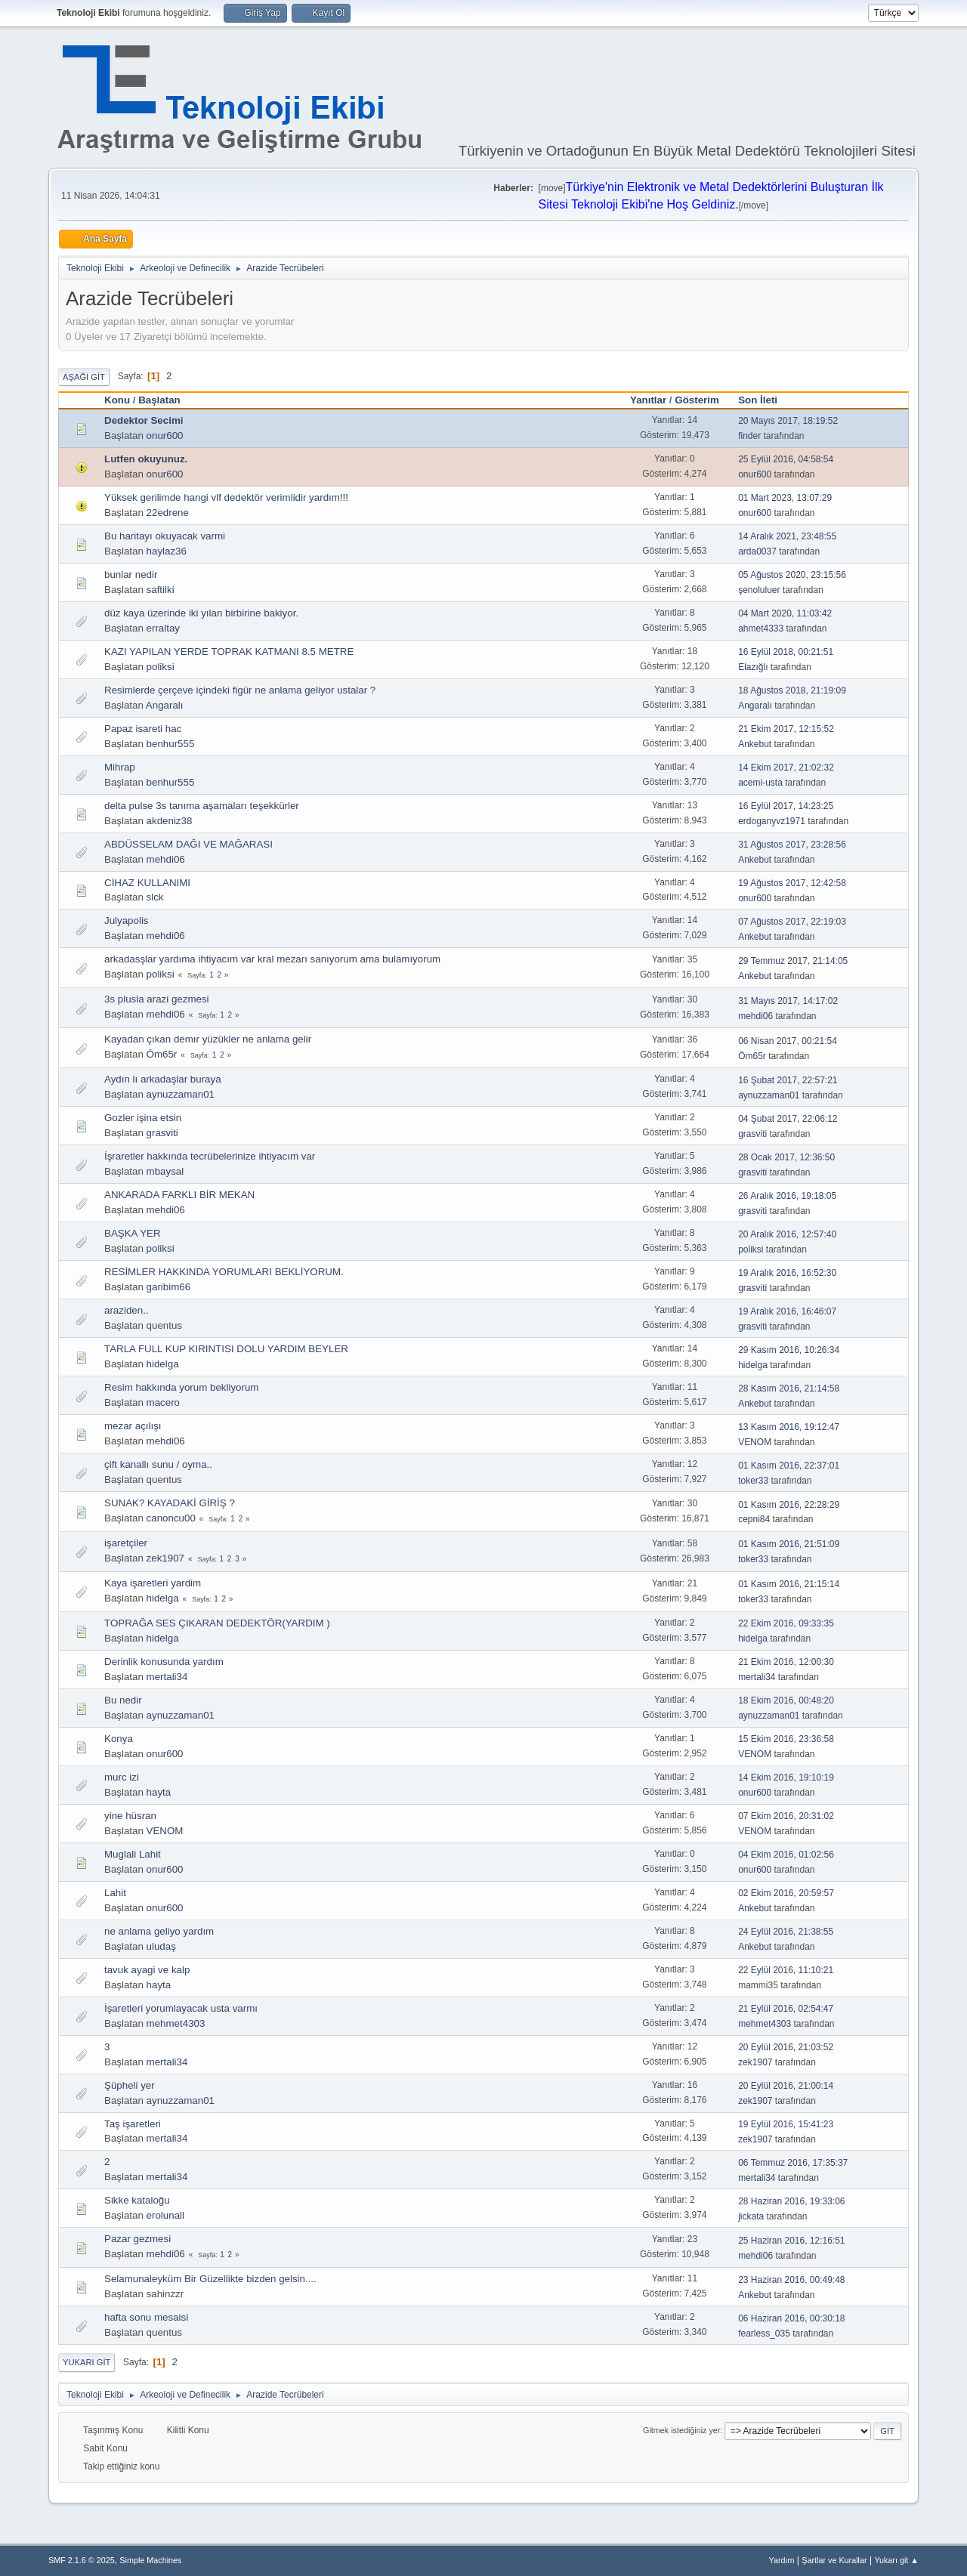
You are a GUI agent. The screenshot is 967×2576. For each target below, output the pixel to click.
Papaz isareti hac (142, 728)
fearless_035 (764, 2333)
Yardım (782, 2560)
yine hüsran (130, 1815)
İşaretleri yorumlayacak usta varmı (181, 2008)
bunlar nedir (130, 574)
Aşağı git (84, 376)
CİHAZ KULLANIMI (147, 882)
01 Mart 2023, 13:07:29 (785, 498)
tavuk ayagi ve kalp (147, 1969)
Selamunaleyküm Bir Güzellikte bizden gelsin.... (210, 2278)
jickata (751, 2216)
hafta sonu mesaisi (146, 2317)
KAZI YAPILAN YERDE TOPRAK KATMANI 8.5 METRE (229, 651)
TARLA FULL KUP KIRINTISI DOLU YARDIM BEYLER (226, 1348)
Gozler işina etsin (142, 1117)
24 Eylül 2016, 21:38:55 (785, 1931)
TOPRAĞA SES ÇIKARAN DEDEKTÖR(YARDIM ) (217, 1623)
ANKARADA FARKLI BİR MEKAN (179, 1194)
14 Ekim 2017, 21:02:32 (786, 767)
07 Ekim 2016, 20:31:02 (786, 1816)
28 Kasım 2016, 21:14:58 (788, 1388)
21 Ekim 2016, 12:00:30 (786, 1662)
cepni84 (754, 1519)
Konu (117, 400)
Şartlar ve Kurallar (834, 2560)
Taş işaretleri (132, 2124)
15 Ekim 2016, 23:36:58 (786, 1739)
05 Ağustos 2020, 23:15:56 (792, 575)
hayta (159, 1792)
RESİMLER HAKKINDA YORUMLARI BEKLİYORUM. (224, 1271)
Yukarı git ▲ (896, 2560)
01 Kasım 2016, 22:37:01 (788, 1465)
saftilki (161, 589)
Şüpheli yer (129, 2085)
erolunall (165, 2215)
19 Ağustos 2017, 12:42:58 (792, 883)
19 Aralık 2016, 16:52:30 (787, 1273)
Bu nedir (123, 1700)
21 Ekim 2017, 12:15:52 (786, 729)
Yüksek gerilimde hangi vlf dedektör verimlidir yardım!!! (226, 497)
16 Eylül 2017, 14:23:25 (785, 806)
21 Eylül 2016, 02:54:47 (785, 2008)
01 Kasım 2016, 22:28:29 (788, 1505)
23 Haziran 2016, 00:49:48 (791, 2280)
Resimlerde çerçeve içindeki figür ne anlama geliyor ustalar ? (239, 690)
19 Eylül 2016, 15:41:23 (785, 2124)
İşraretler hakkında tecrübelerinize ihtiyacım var (209, 1156)
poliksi (161, 666)
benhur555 (171, 743)
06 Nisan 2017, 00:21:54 (787, 1041)
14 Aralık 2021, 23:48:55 (787, 536)
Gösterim (697, 400)
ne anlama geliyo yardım (159, 1931)
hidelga (163, 1364)
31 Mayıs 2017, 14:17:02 (788, 1001)
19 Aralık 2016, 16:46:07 (787, 1311)
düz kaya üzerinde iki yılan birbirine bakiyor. (201, 613)
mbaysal (165, 1171)
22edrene (168, 512)
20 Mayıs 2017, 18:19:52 (788, 420)
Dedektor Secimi (143, 420)
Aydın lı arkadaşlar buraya (162, 1079)
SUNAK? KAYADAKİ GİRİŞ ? (169, 1503)
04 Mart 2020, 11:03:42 (785, 613)
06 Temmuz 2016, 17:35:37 (793, 2162)
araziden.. (126, 1310)
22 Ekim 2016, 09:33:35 (786, 1623)
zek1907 (165, 1558)
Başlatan (159, 400)
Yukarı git (86, 2362)
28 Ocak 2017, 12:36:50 (786, 1157)
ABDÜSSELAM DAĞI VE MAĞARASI (188, 844)
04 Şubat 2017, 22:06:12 (787, 1118)
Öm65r (162, 1054)
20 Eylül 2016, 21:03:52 (785, 2047)
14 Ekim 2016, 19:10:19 (786, 1777)
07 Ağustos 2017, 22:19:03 (792, 921)
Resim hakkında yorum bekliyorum (181, 1387)
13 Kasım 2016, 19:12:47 (788, 1427)
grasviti (162, 1132)
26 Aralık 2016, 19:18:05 (787, 1196)
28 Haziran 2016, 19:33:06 (791, 2201)
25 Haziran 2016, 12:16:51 (791, 2240)
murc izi (121, 1777)
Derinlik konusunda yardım (164, 1661)
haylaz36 (167, 551)
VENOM (754, 1442)
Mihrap (119, 767)
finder (749, 436)
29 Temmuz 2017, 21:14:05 (793, 961)
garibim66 (169, 1287)
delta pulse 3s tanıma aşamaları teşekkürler (201, 805)
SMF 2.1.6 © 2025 (81, 2560)
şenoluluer (759, 590)
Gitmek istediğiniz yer (681, 2430)
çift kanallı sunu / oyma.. (158, 1464)
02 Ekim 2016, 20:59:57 (786, 1893)
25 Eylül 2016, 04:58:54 (785, 459)
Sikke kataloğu (137, 2200)
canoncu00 (171, 1518)
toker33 (753, 1480)
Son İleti (764, 400)
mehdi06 (166, 859)
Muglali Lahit (132, 1854)
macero (163, 1402)
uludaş (161, 1946)
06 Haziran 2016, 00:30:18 (791, 2318)
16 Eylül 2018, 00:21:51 (785, 652)
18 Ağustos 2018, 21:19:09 (792, 690)
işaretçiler (125, 1543)
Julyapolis (126, 920)
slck (155, 897)
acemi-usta (760, 782)
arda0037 (757, 551)
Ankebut (754, 744)
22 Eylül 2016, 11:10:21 (785, 1970)
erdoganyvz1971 (771, 821)
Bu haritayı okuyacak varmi (164, 536)
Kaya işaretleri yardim (152, 1583)
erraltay (163, 628)
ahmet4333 (760, 628)
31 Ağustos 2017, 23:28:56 (792, 844)
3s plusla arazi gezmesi (156, 999)
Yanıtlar (648, 400)
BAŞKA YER (132, 1233)
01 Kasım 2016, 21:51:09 (788, 1544)
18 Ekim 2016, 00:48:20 (786, 1700)
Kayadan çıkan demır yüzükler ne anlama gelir (207, 1039)
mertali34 (167, 1676)
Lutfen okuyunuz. (145, 459)
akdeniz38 (170, 820)
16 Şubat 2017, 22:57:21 (787, 1080)
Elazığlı (753, 667)
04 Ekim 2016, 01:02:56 (786, 1854)
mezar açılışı (133, 1426)
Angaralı (165, 705)
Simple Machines (150, 2560)
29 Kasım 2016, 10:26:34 (788, 1350)
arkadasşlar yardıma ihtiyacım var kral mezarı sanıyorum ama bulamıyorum (272, 959)
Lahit (115, 1892)
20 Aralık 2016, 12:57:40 (787, 1234)
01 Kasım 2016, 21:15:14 (788, 1584)
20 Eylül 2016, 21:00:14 (785, 2085)
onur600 (165, 435)
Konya (118, 1738)
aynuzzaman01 (181, 1094)
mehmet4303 (176, 2023)
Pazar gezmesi (137, 2238)
